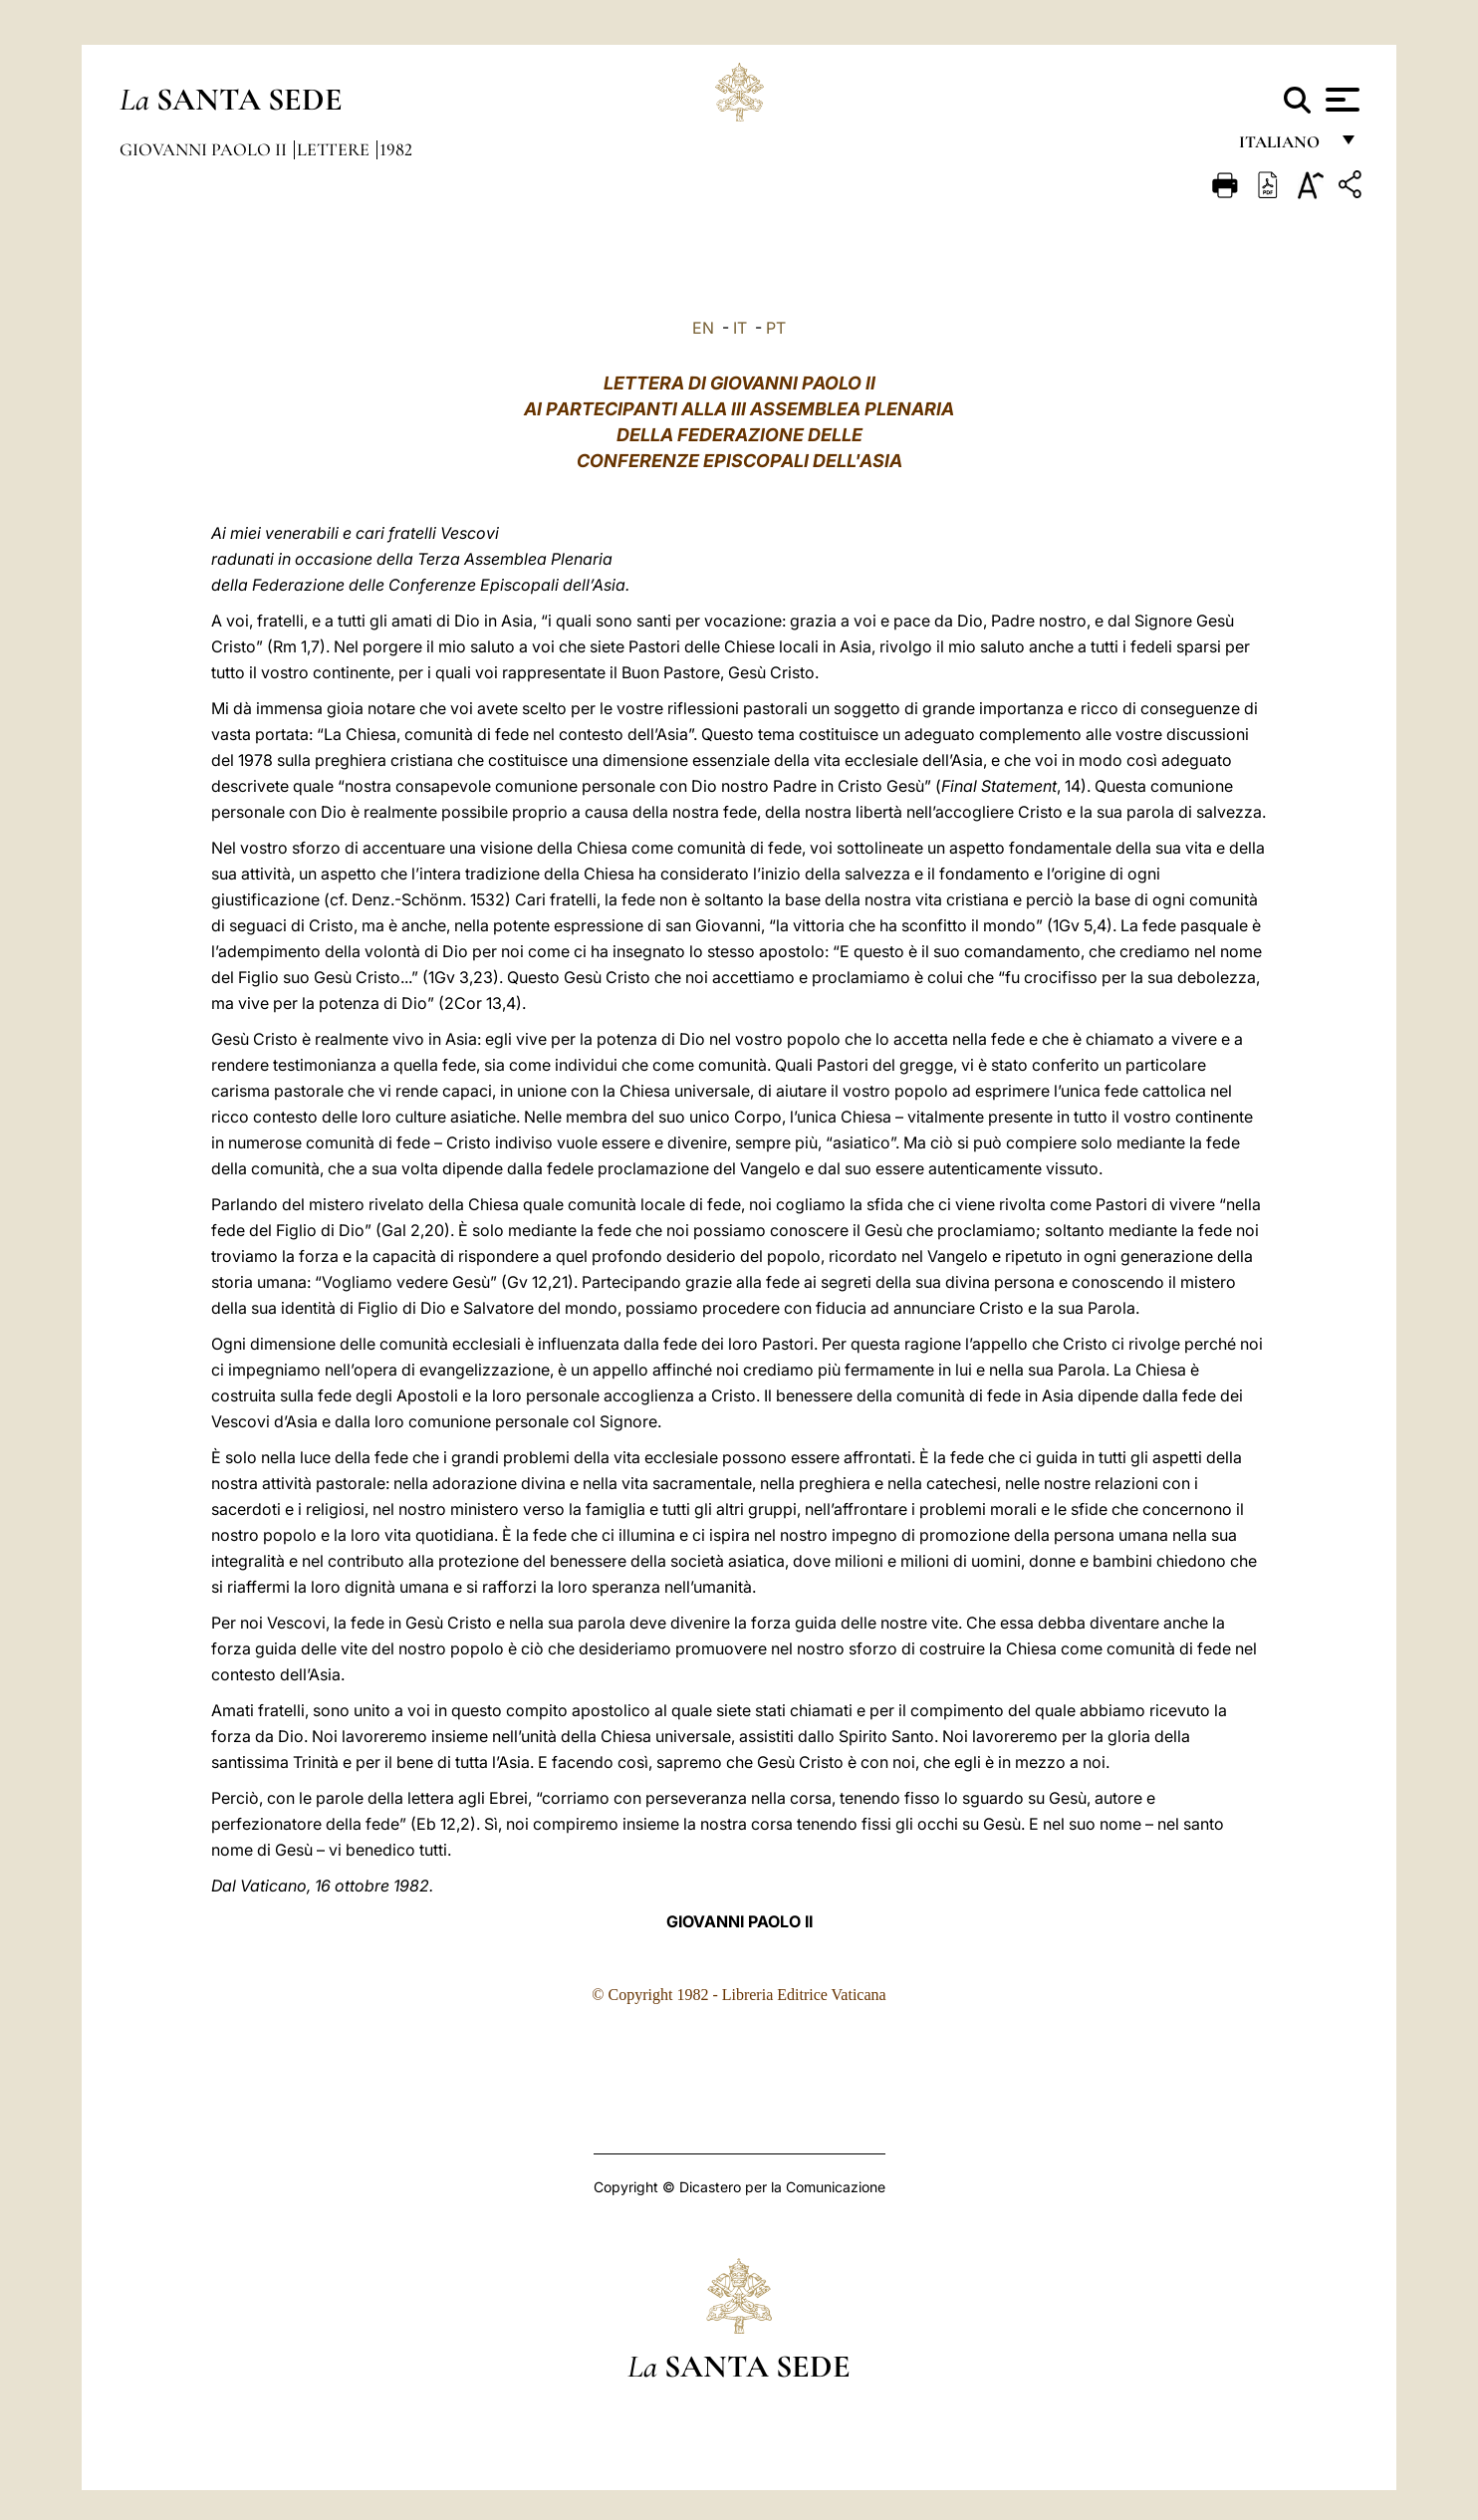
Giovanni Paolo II (205, 149)
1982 (395, 149)
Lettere (335, 149)
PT (776, 328)
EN (703, 328)
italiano (1283, 146)
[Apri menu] (1340, 100)
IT (740, 328)
